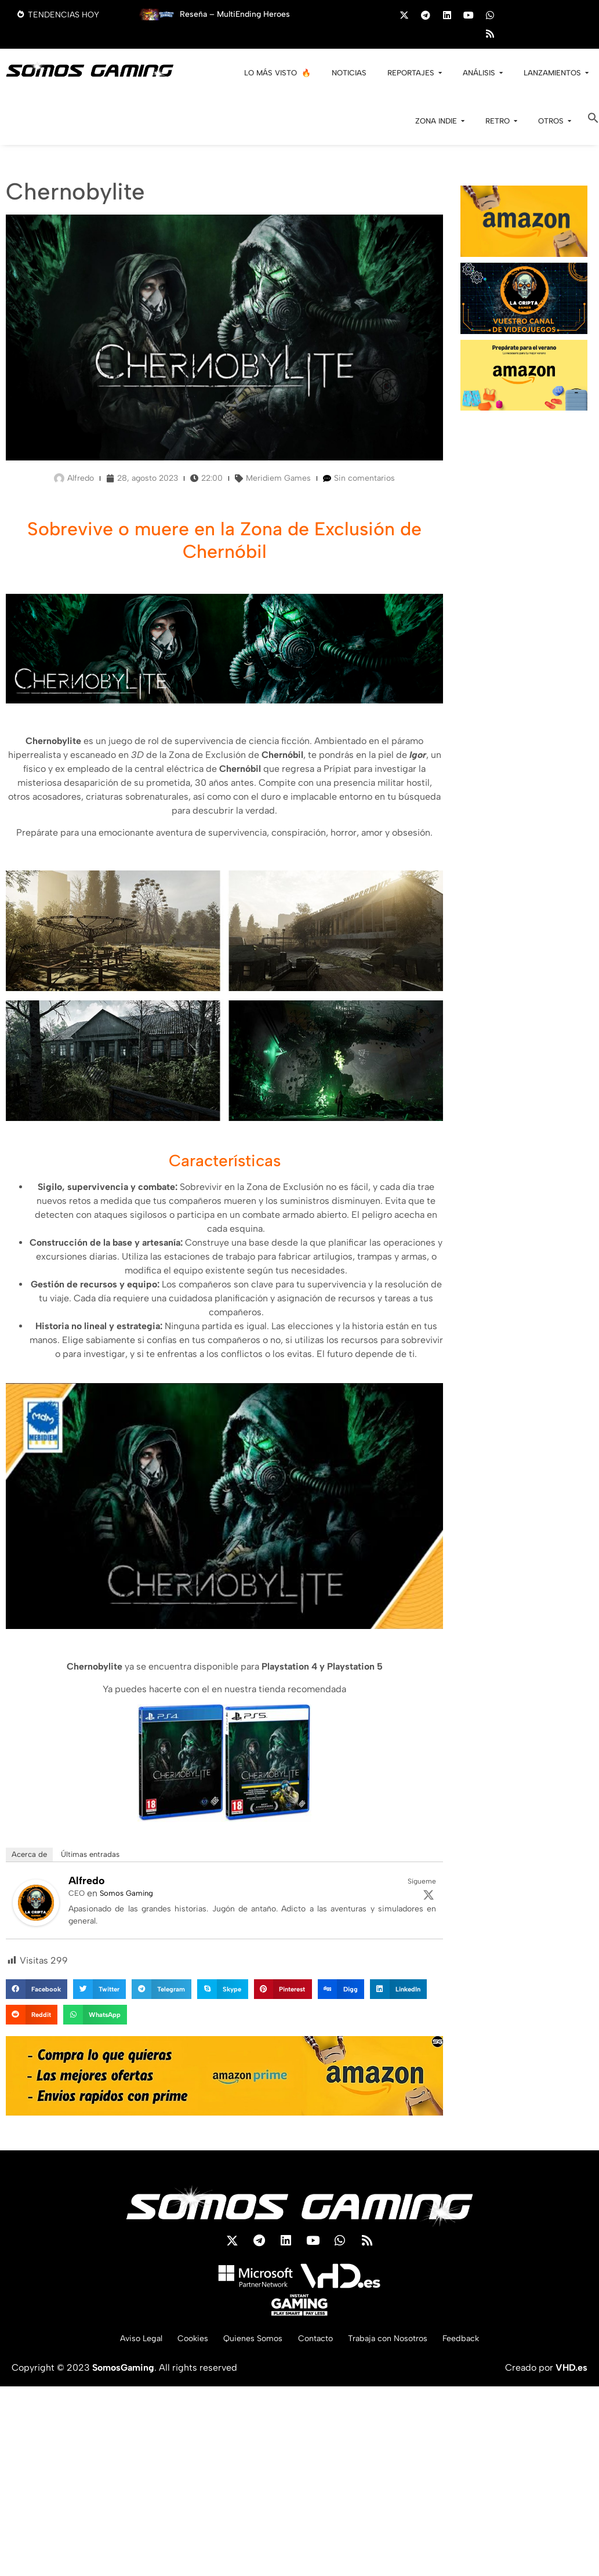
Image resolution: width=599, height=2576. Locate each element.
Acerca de (29, 1854)
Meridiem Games (278, 478)
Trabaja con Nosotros (399, 2343)
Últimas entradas (90, 1854)
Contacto (317, 2343)
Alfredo (86, 1880)
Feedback (481, 2343)
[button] (593, 120)
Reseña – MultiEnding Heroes (235, 14)
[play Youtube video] (224, 1506)
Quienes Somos (247, 2343)
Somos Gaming (126, 1893)
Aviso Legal (121, 2343)
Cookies (179, 2343)
